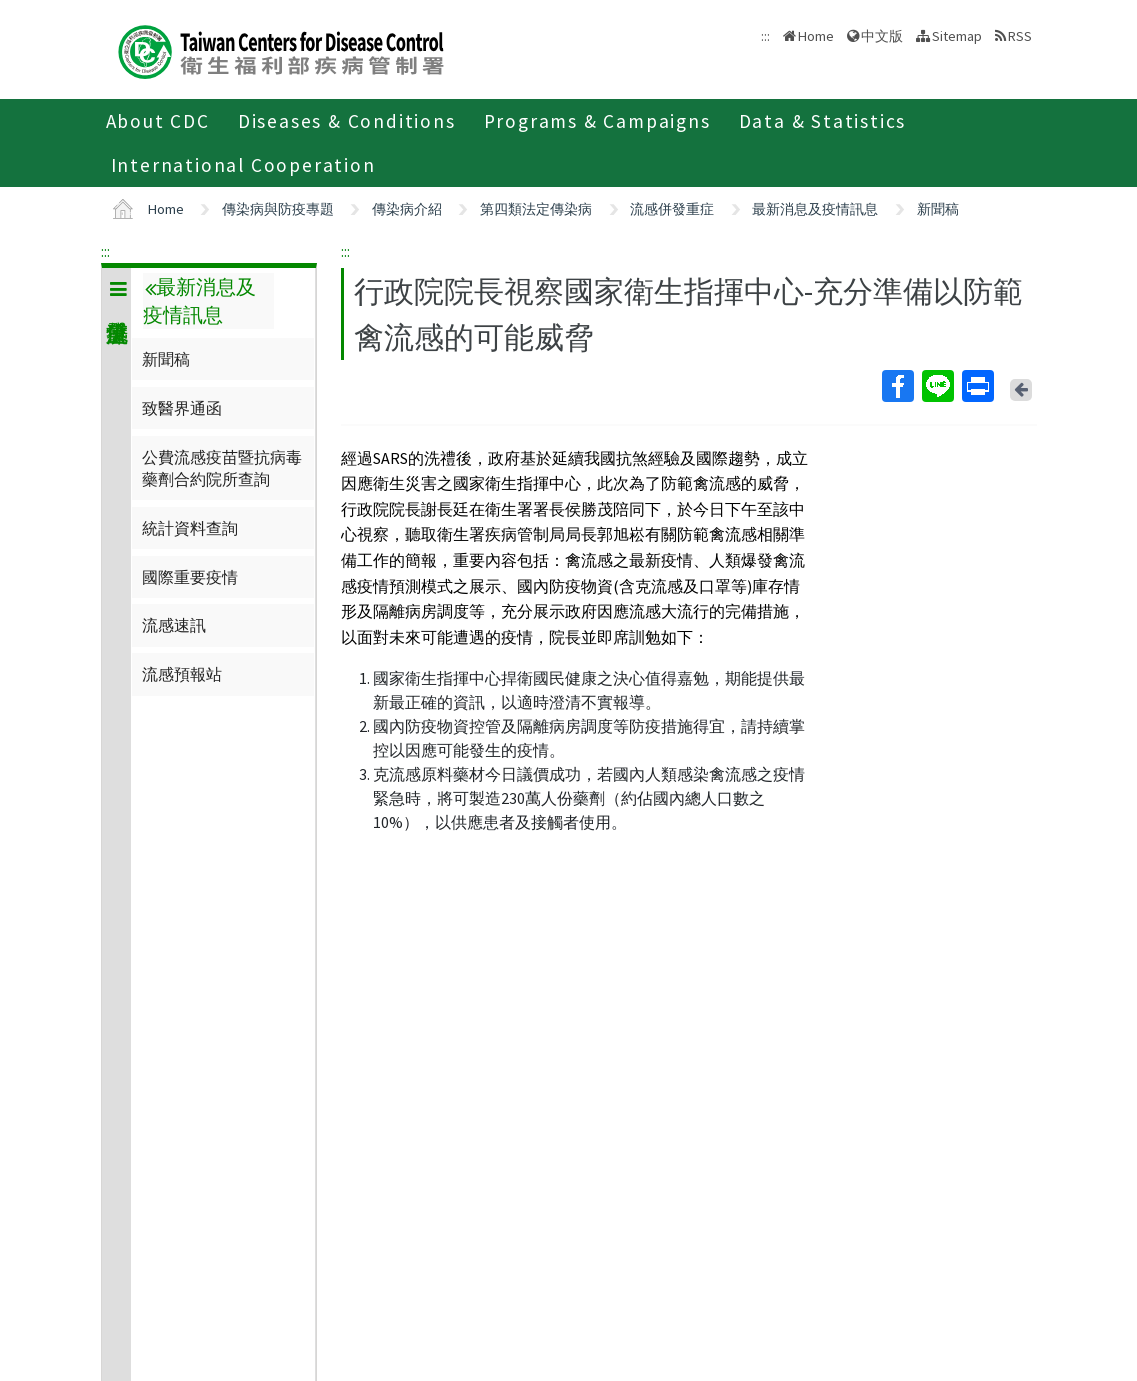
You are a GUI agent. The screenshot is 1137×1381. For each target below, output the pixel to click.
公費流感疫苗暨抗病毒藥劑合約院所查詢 (222, 468)
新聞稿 (938, 209)
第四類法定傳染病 (536, 209)
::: (105, 251)
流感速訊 (174, 625)
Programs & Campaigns (597, 121)
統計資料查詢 (190, 528)
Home (816, 36)
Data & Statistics (823, 121)
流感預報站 (182, 674)
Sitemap (957, 36)
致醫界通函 (182, 408)
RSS (1020, 36)
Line (937, 386)
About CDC (158, 121)
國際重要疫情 (190, 577)
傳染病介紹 (407, 209)
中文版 (882, 36)
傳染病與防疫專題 (278, 209)
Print (977, 386)
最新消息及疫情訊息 (815, 209)
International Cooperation (243, 165)
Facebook (897, 386)
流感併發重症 (672, 209)
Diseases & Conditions (347, 121)
